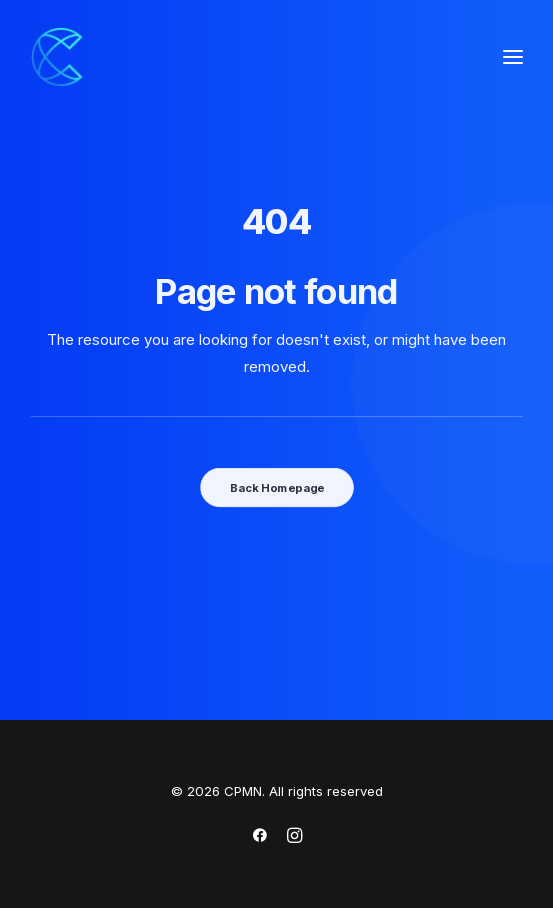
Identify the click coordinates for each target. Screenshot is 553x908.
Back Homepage (276, 487)
